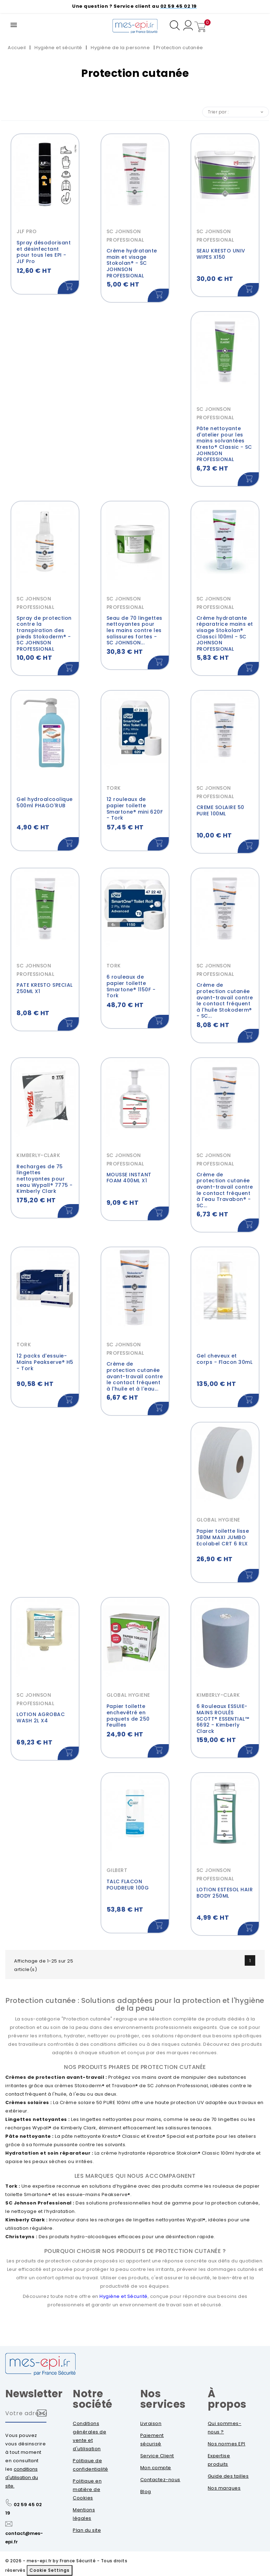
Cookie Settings (50, 2570)
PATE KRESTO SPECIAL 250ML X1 (45, 988)
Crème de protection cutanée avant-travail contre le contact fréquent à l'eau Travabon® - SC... (225, 1190)
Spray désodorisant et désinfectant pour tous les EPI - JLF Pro (44, 252)
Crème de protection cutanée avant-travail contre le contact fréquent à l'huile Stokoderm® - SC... (225, 1000)
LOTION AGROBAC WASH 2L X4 (41, 1717)
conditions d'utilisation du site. (21, 2477)
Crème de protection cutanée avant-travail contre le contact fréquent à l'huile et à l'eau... (135, 1376)
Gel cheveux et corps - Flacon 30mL (225, 1359)
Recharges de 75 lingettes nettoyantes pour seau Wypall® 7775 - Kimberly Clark (45, 1179)
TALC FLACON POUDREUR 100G (128, 1884)
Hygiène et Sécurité (123, 2296)
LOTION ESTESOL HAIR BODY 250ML (225, 1892)
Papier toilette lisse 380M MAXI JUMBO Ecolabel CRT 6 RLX (223, 1537)
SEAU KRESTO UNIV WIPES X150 (221, 254)
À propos (227, 2399)
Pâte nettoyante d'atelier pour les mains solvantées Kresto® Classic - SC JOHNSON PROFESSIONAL (224, 444)
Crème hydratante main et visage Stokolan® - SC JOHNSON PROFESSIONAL (132, 263)
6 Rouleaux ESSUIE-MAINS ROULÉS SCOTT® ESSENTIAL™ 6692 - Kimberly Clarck (223, 1718)
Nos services (163, 2399)
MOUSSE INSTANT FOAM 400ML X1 (129, 1177)
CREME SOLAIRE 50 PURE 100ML (220, 810)
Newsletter (34, 2394)
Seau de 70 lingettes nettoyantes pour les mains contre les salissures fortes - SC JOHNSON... (134, 630)
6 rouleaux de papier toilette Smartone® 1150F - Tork (131, 986)
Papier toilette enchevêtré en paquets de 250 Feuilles (128, 1715)
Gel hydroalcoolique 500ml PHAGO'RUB (45, 802)
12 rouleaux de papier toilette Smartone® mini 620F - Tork (135, 808)
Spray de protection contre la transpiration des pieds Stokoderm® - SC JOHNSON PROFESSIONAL (44, 633)
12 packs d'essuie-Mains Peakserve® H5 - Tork (45, 1362)
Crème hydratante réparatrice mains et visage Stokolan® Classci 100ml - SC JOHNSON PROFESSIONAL (225, 633)
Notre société (92, 2399)
